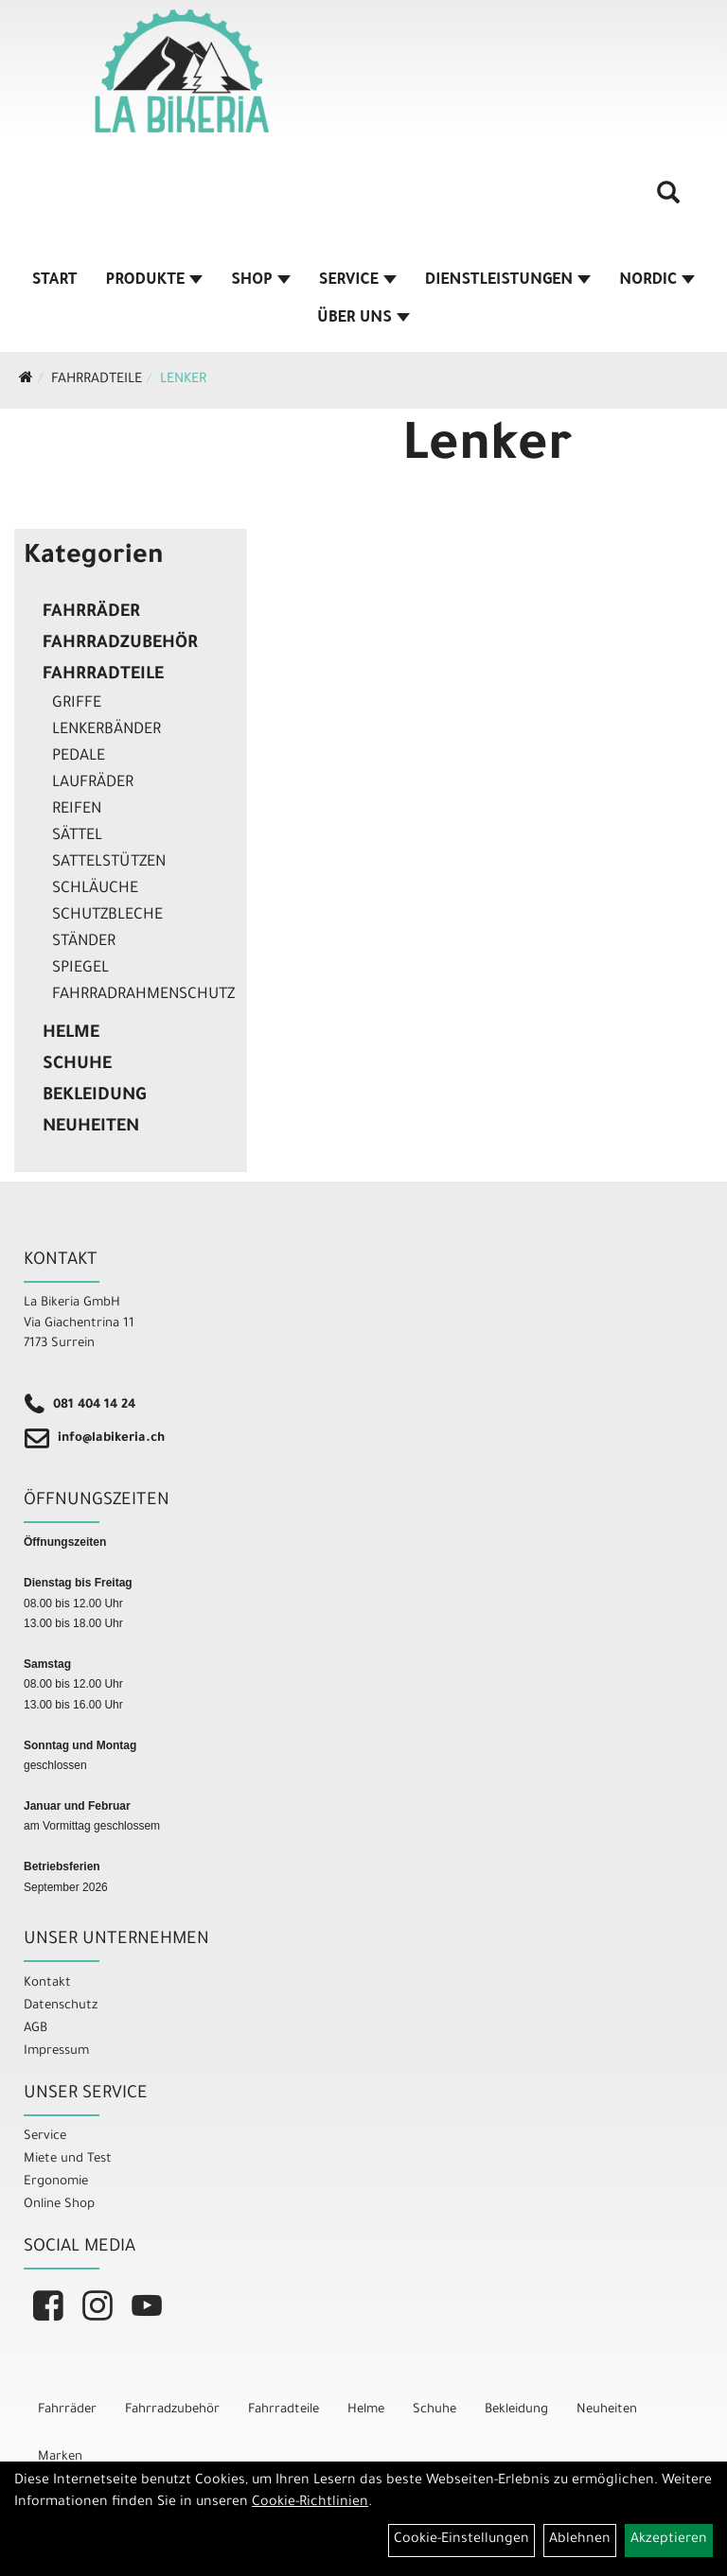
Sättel (77, 836)
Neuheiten (91, 1127)
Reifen (76, 809)
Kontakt (47, 1983)
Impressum (56, 2051)
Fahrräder (91, 613)
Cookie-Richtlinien (310, 2503)
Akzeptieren (668, 2540)
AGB (35, 2029)
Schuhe (77, 1065)
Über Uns (363, 318)
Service (358, 280)
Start (55, 280)
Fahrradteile (96, 380)
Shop (261, 280)
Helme (71, 1034)
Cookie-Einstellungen (461, 2540)
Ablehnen (580, 2540)
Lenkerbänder (106, 730)
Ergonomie (56, 2182)
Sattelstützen (109, 862)
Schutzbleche (107, 915)
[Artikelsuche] (668, 199)
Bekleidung (94, 1096)
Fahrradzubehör (120, 644)
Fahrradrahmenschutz (143, 995)
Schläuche (95, 889)
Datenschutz (61, 2006)
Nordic (657, 280)
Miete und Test (68, 2159)
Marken (60, 2457)
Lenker (183, 380)
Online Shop (59, 2205)
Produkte (155, 280)
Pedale (78, 756)
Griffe (76, 703)
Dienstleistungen (508, 280)
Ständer (83, 942)
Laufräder (92, 783)
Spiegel (80, 968)
